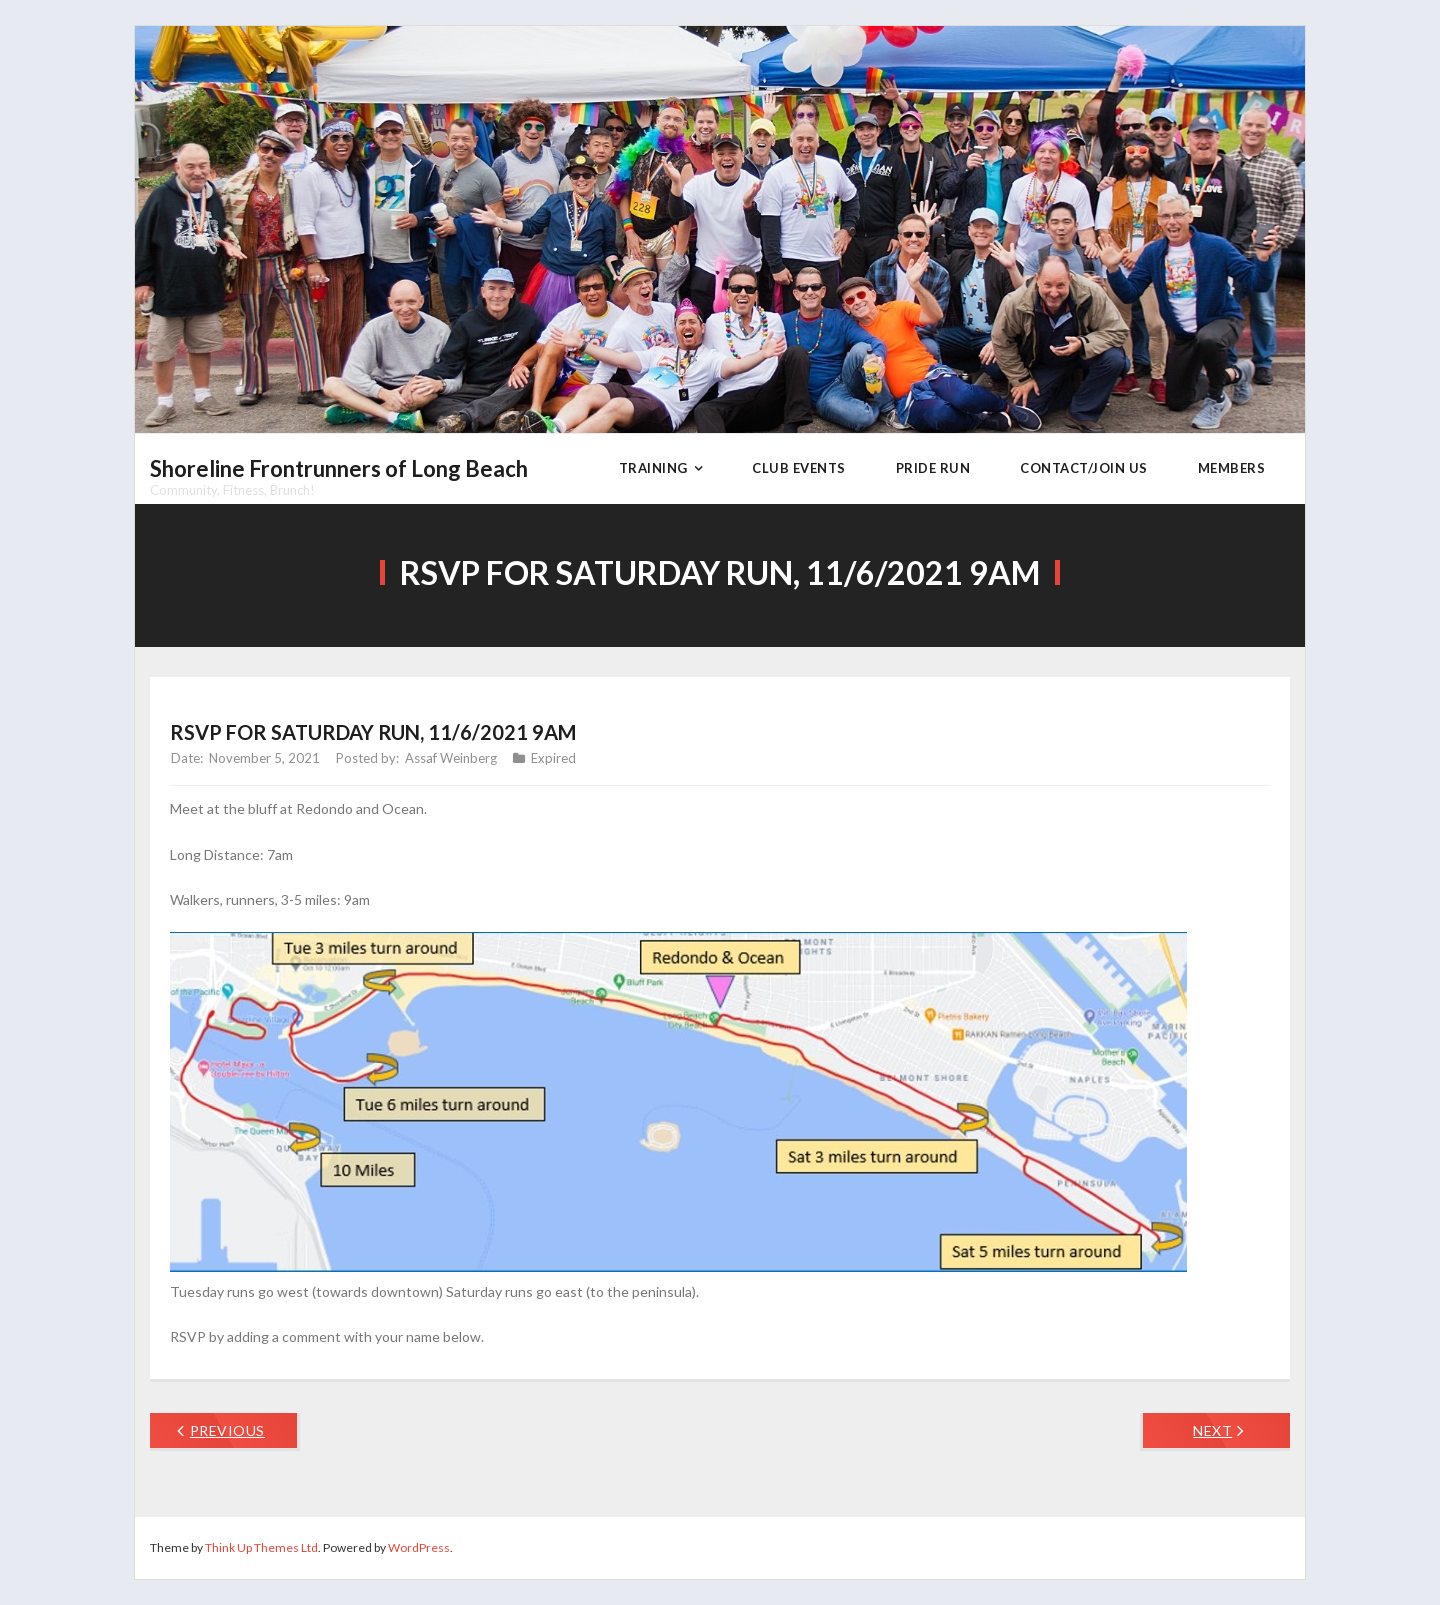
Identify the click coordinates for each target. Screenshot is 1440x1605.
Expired (553, 758)
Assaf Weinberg (451, 758)
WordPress (419, 1547)
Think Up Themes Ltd (261, 1547)
